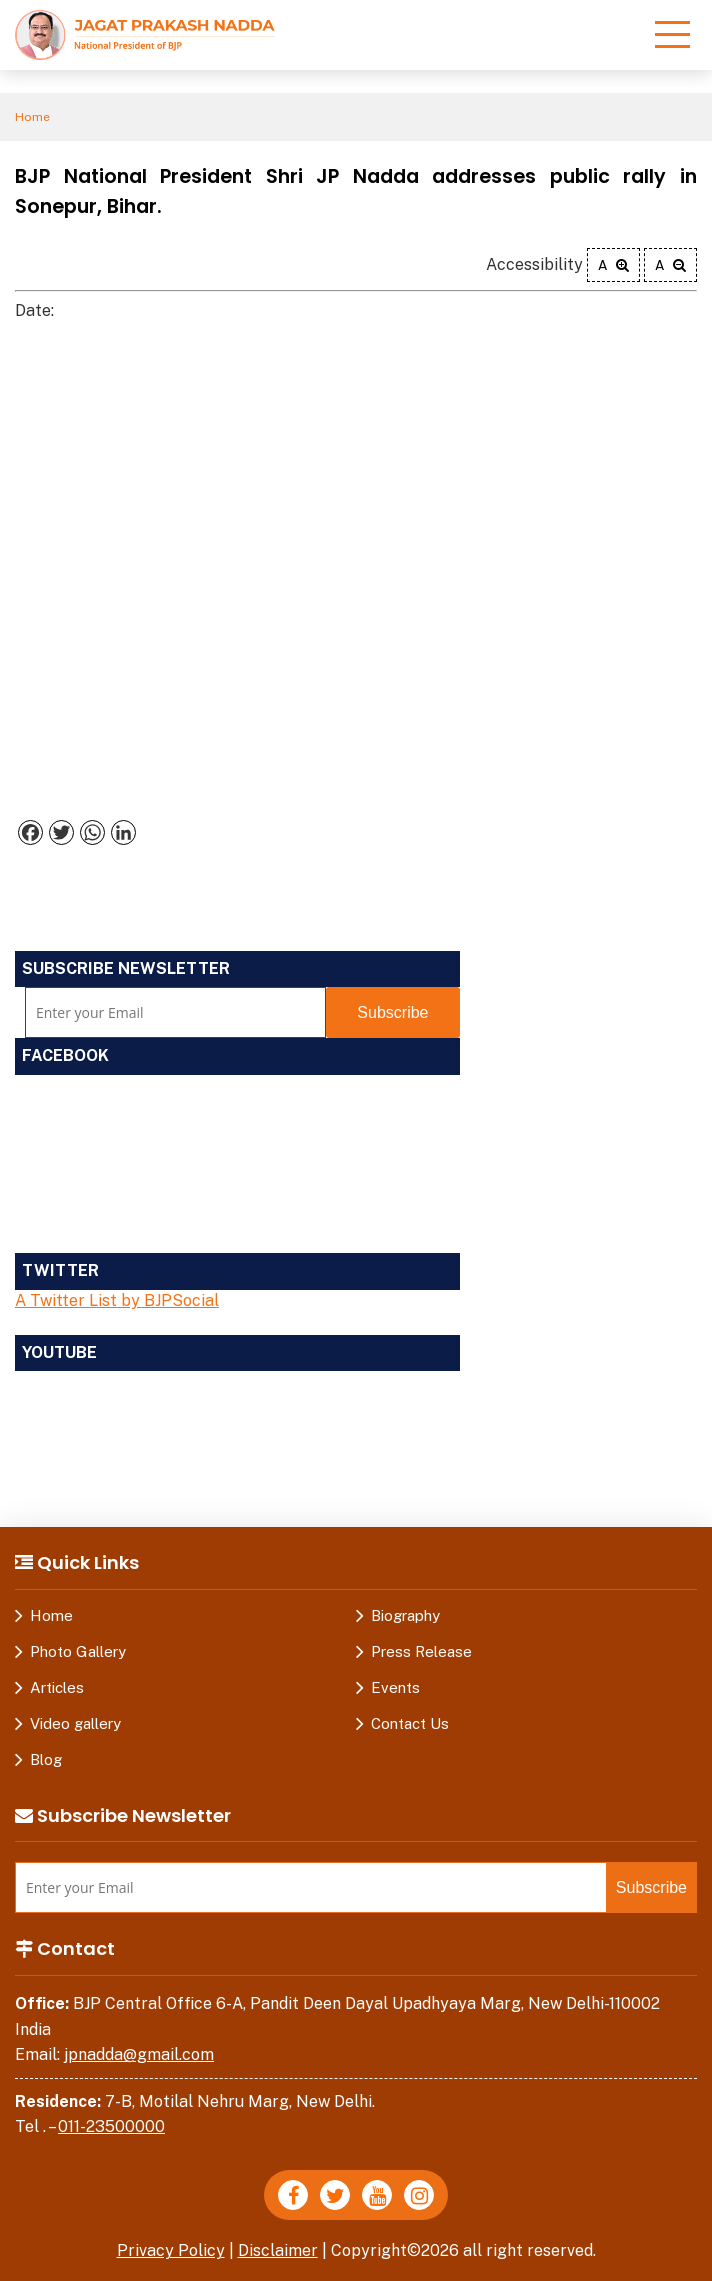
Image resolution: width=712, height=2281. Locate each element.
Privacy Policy (171, 2250)
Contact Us (410, 1723)
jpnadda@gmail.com (139, 2054)
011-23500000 (111, 2126)
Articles (57, 1687)
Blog (46, 1759)
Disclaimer (278, 2250)
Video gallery (75, 1723)
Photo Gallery (78, 1651)
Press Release (421, 1651)
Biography (405, 1615)
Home (32, 117)
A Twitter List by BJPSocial (117, 1300)
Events (395, 1687)
